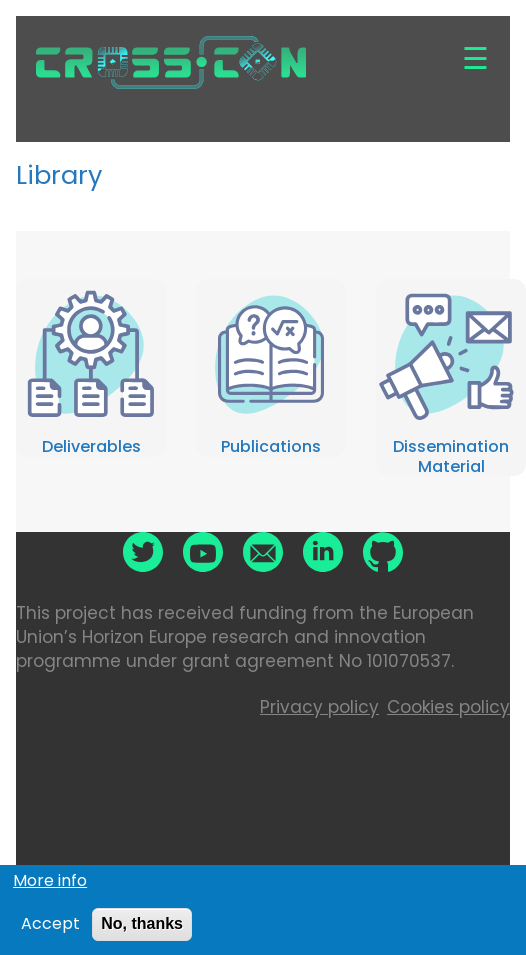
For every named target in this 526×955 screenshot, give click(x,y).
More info (50, 886)
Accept (50, 930)
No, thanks (142, 929)
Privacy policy (319, 707)
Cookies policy (448, 707)
